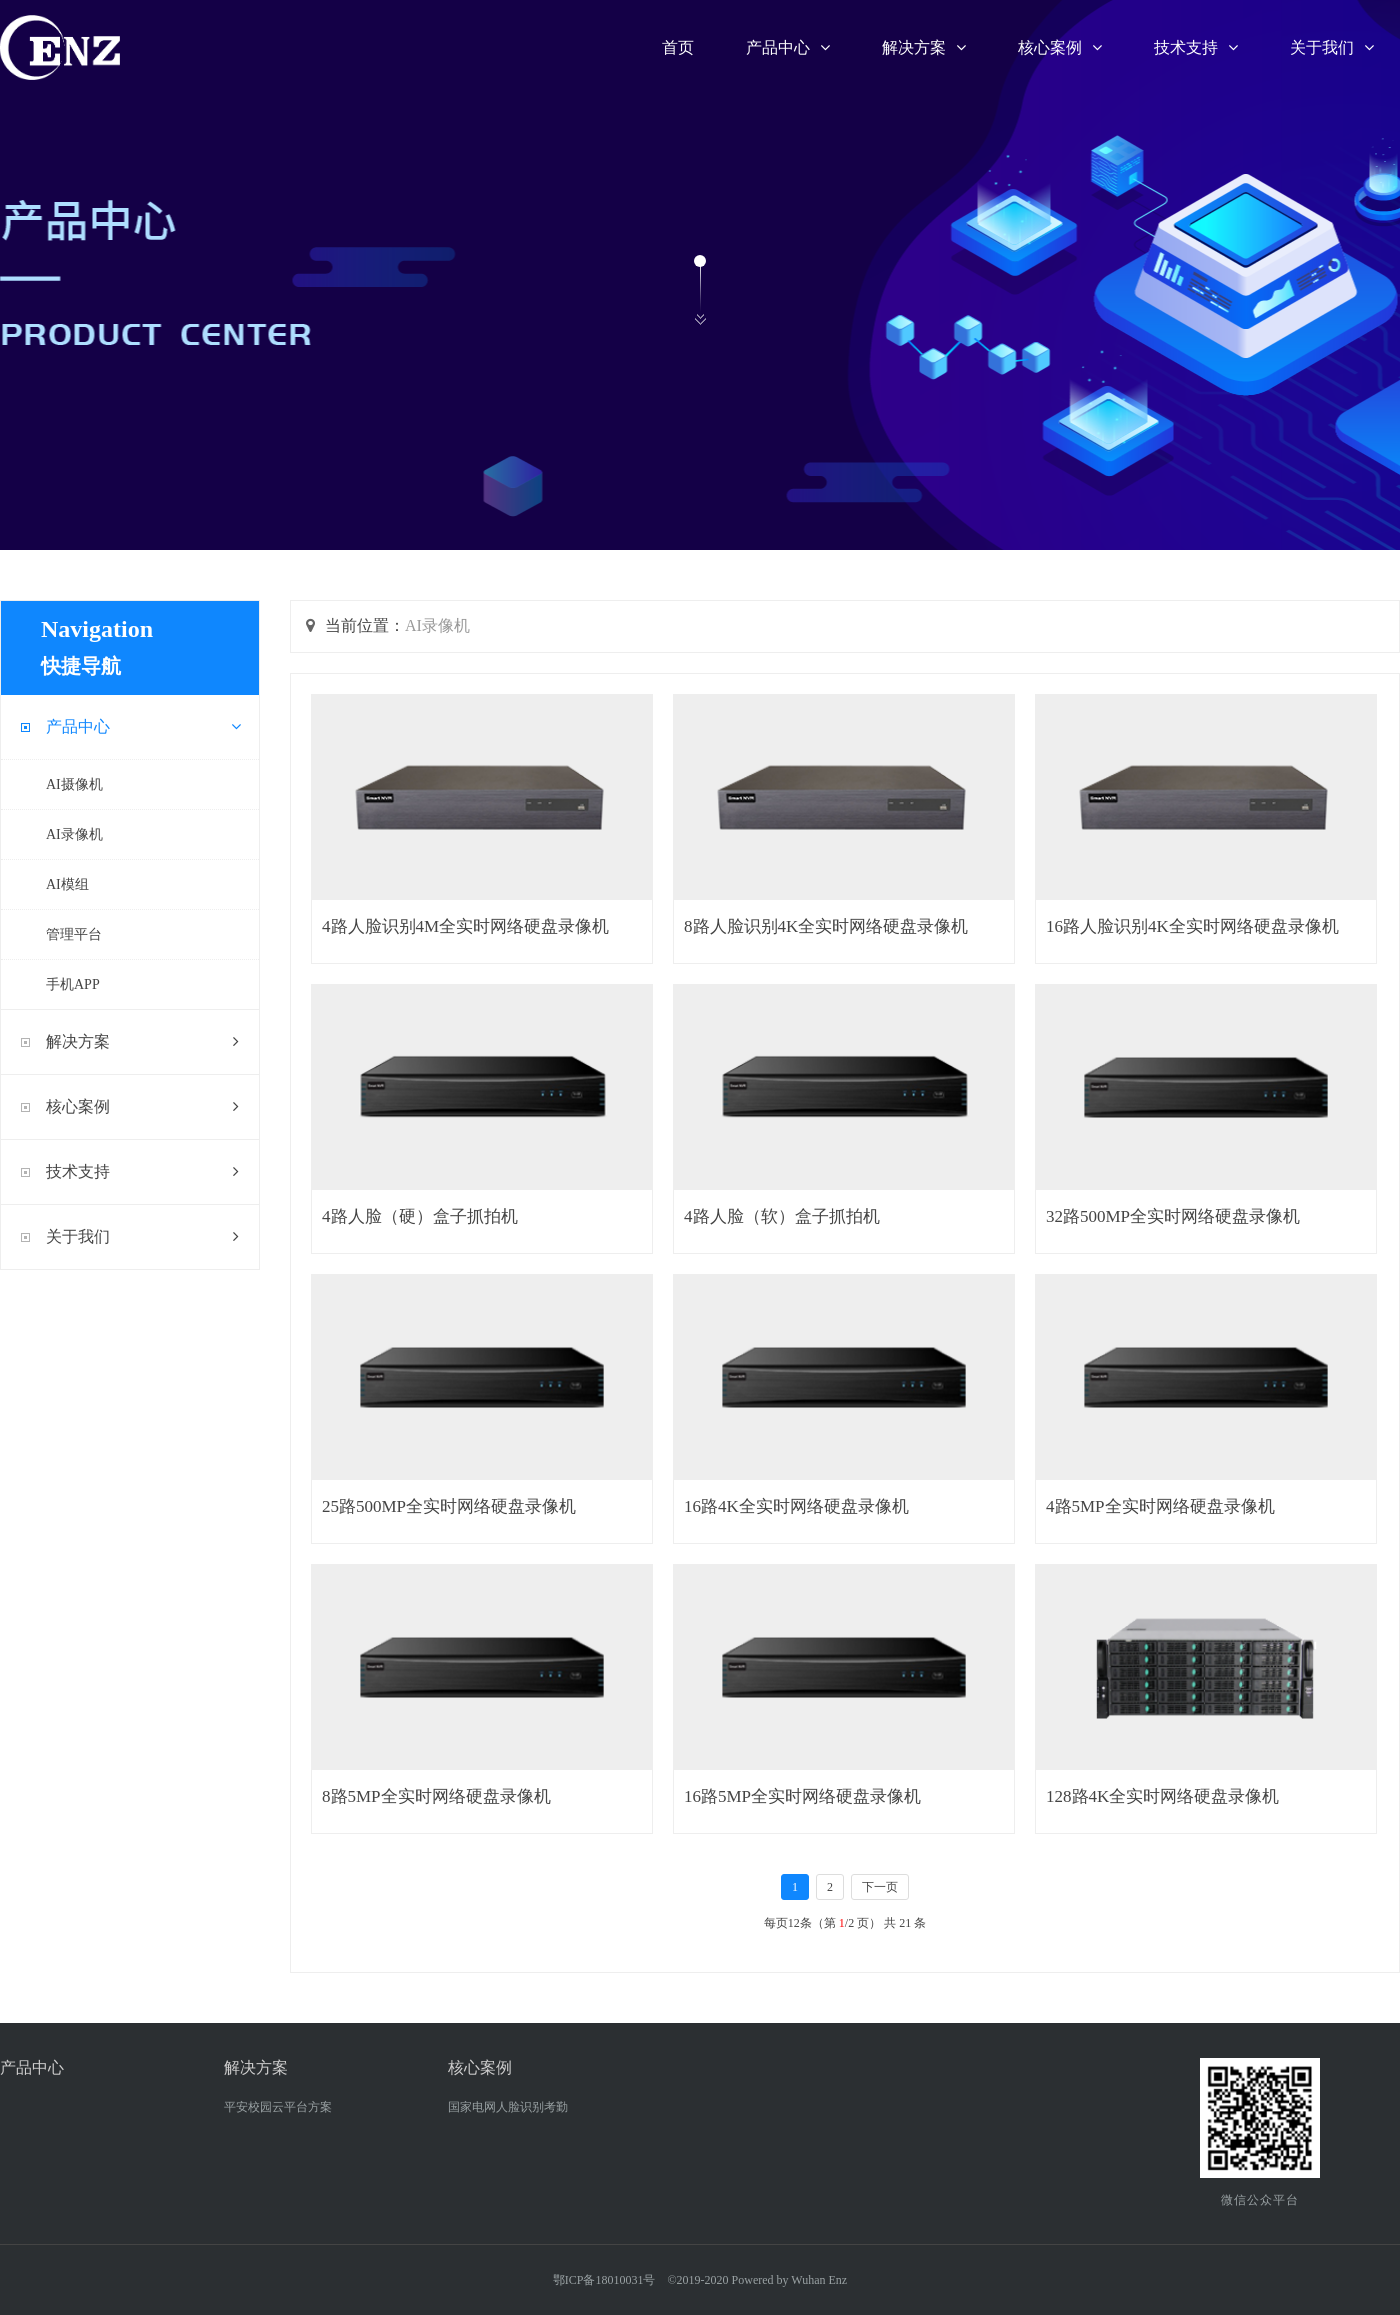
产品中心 (788, 47)
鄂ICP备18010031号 (604, 2280)
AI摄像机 (74, 784)
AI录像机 (74, 834)
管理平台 (74, 934)
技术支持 (1196, 47)
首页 (678, 47)
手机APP (73, 984)
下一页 (880, 1887)
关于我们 (1332, 47)
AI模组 (67, 884)
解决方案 (924, 47)
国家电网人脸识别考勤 (508, 2107)
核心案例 (1060, 47)
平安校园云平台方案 (278, 2107)
